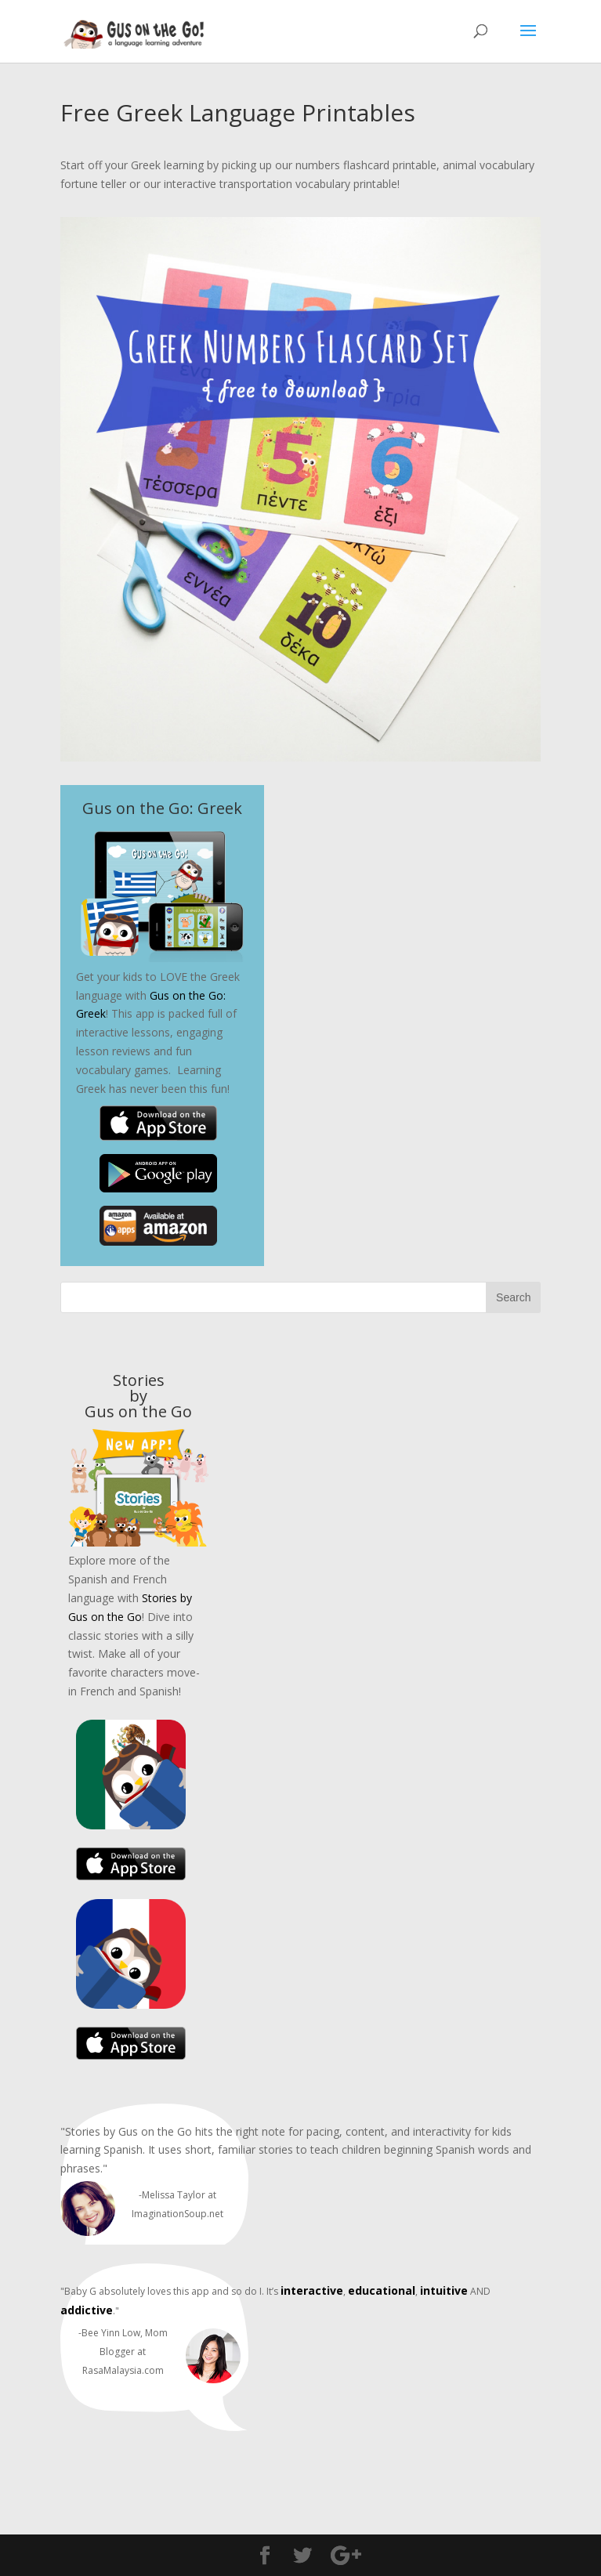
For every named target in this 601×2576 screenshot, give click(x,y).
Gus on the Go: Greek (162, 808)
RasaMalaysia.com (123, 2370)
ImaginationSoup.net (177, 2213)
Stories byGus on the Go (138, 1395)
